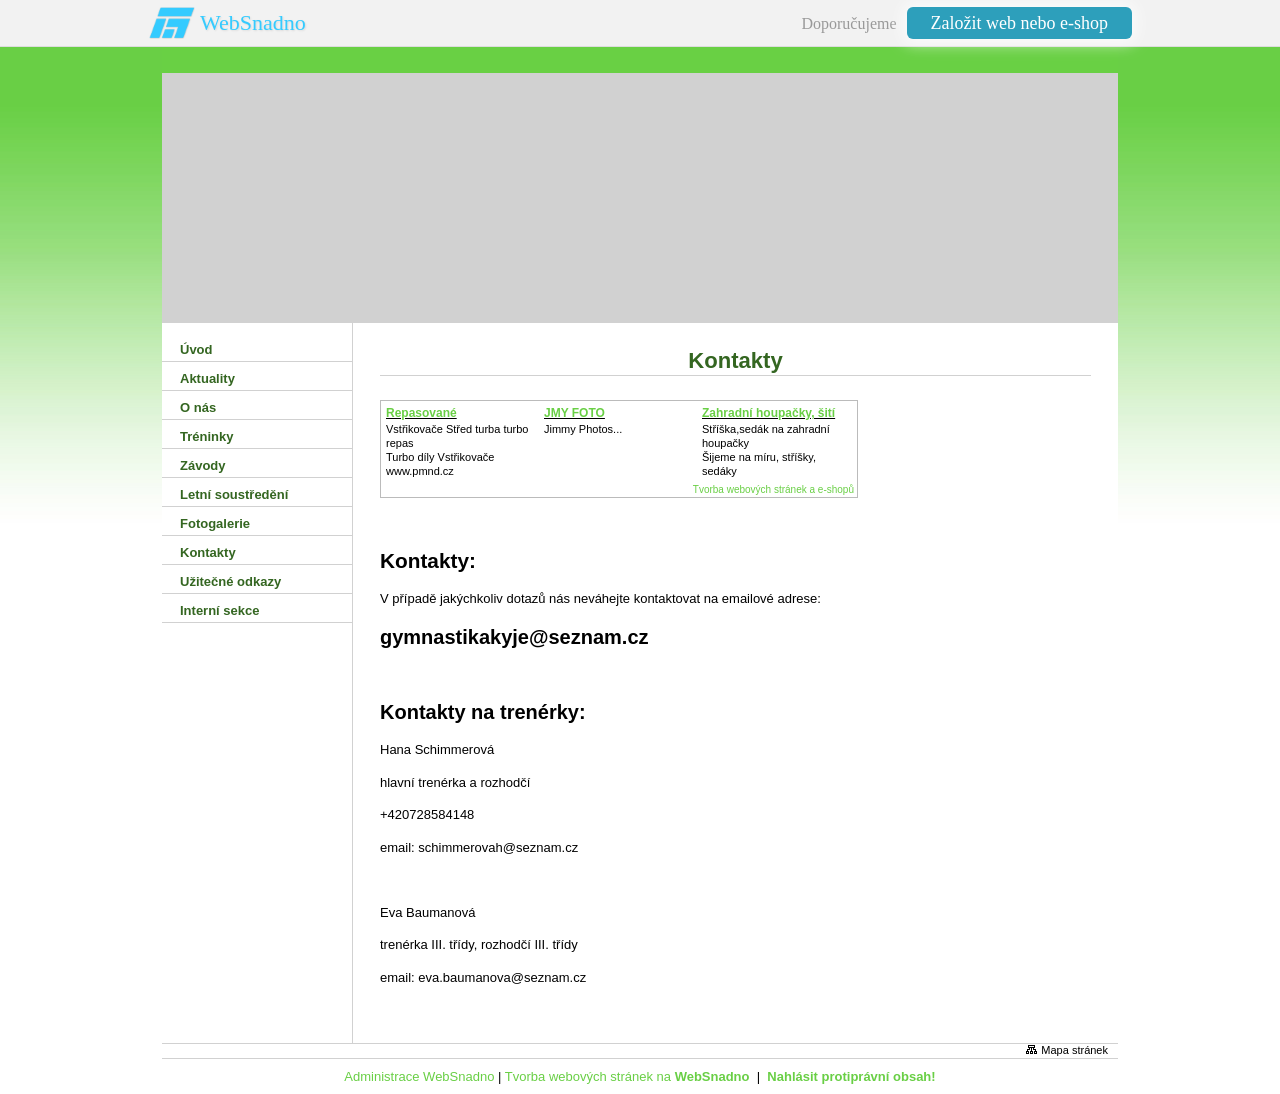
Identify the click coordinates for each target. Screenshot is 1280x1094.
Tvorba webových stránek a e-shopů (773, 489)
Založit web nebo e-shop (1019, 23)
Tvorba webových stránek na (627, 1076)
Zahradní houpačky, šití (768, 413)
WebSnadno (253, 22)
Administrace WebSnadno (419, 1076)
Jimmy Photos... (583, 429)
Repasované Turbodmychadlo (434, 420)
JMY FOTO (574, 413)
